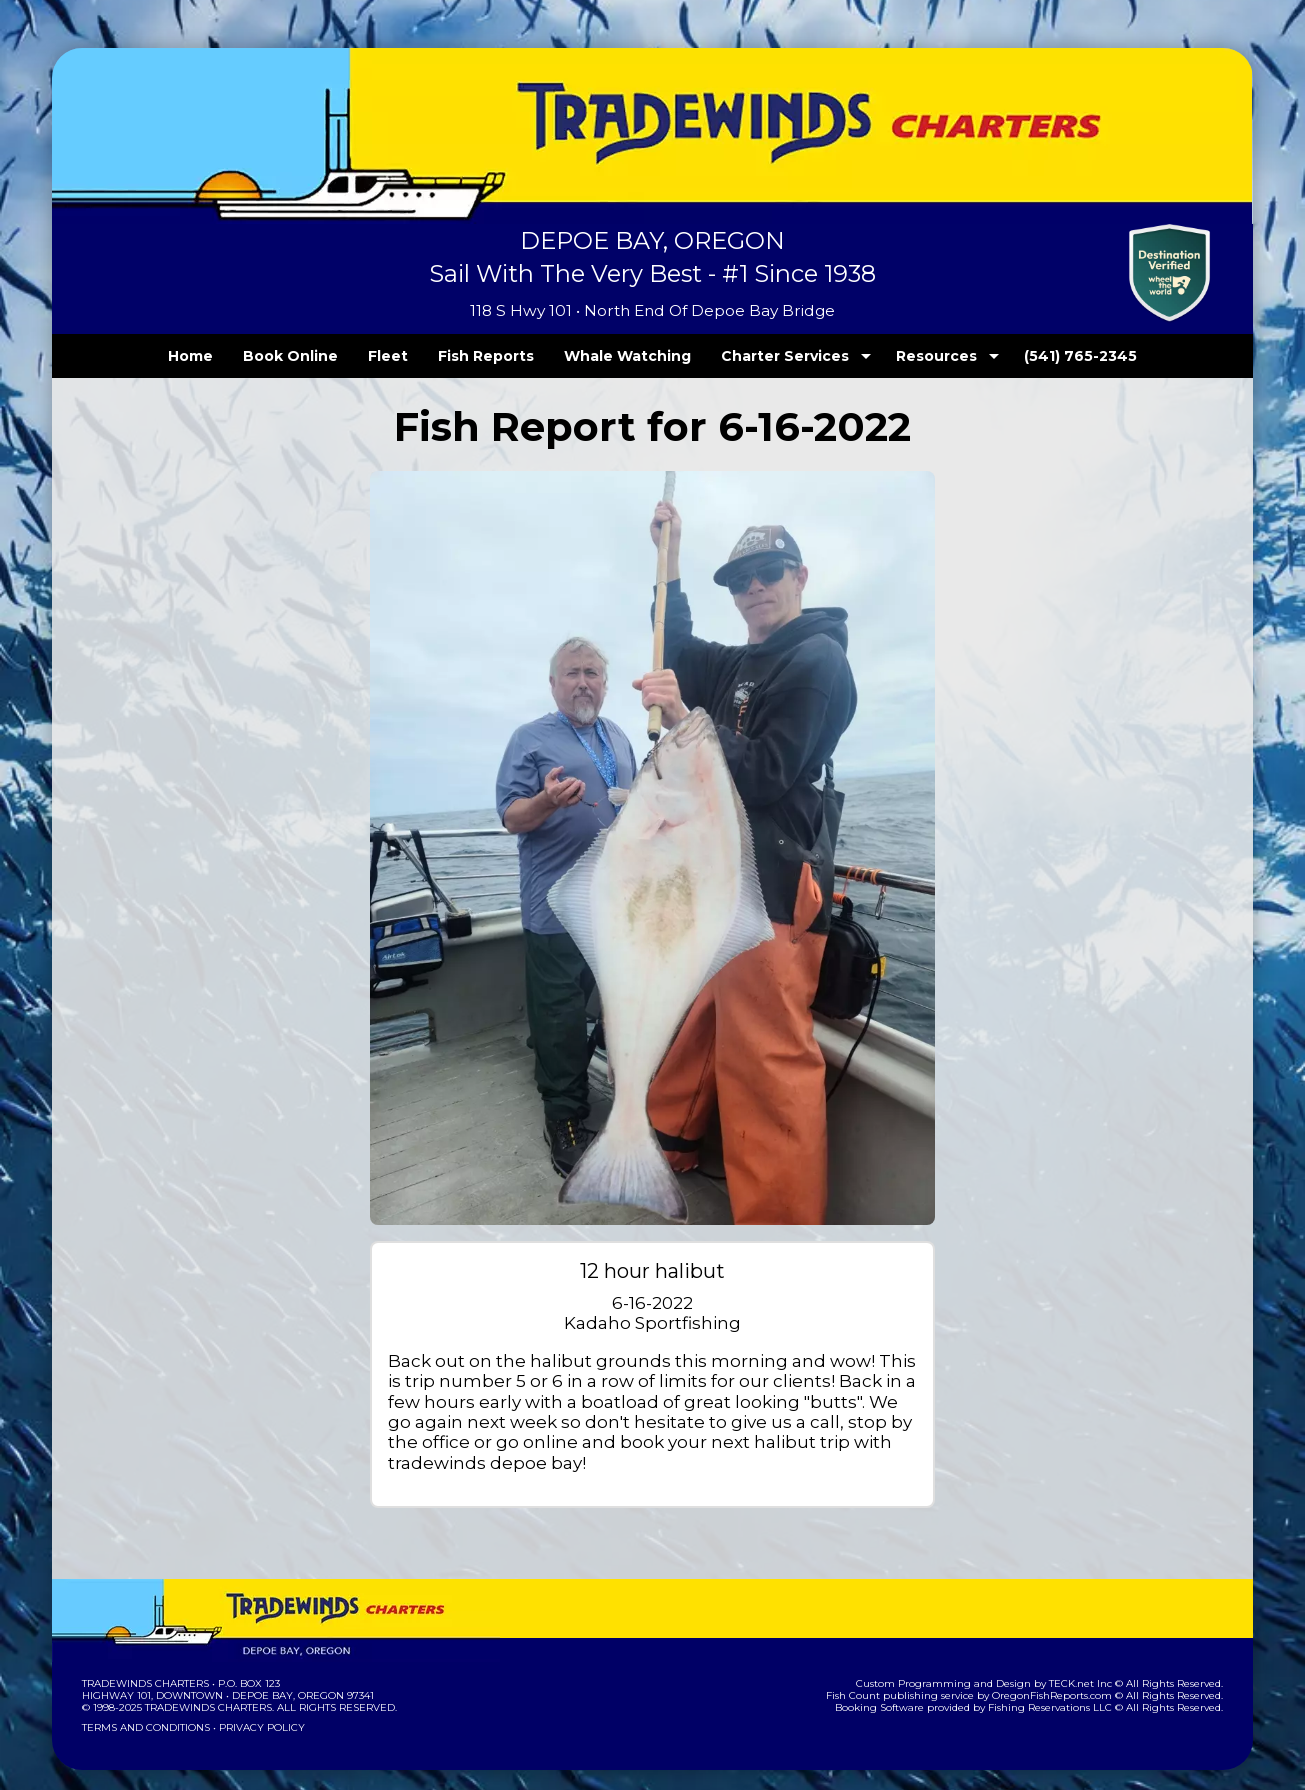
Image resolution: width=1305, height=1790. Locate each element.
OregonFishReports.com (1065, 1675)
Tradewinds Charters (144, 1663)
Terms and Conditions (144, 1707)
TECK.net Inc (1090, 1663)
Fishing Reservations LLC (1063, 1687)
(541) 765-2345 (1040, 356)
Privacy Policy (256, 1707)
